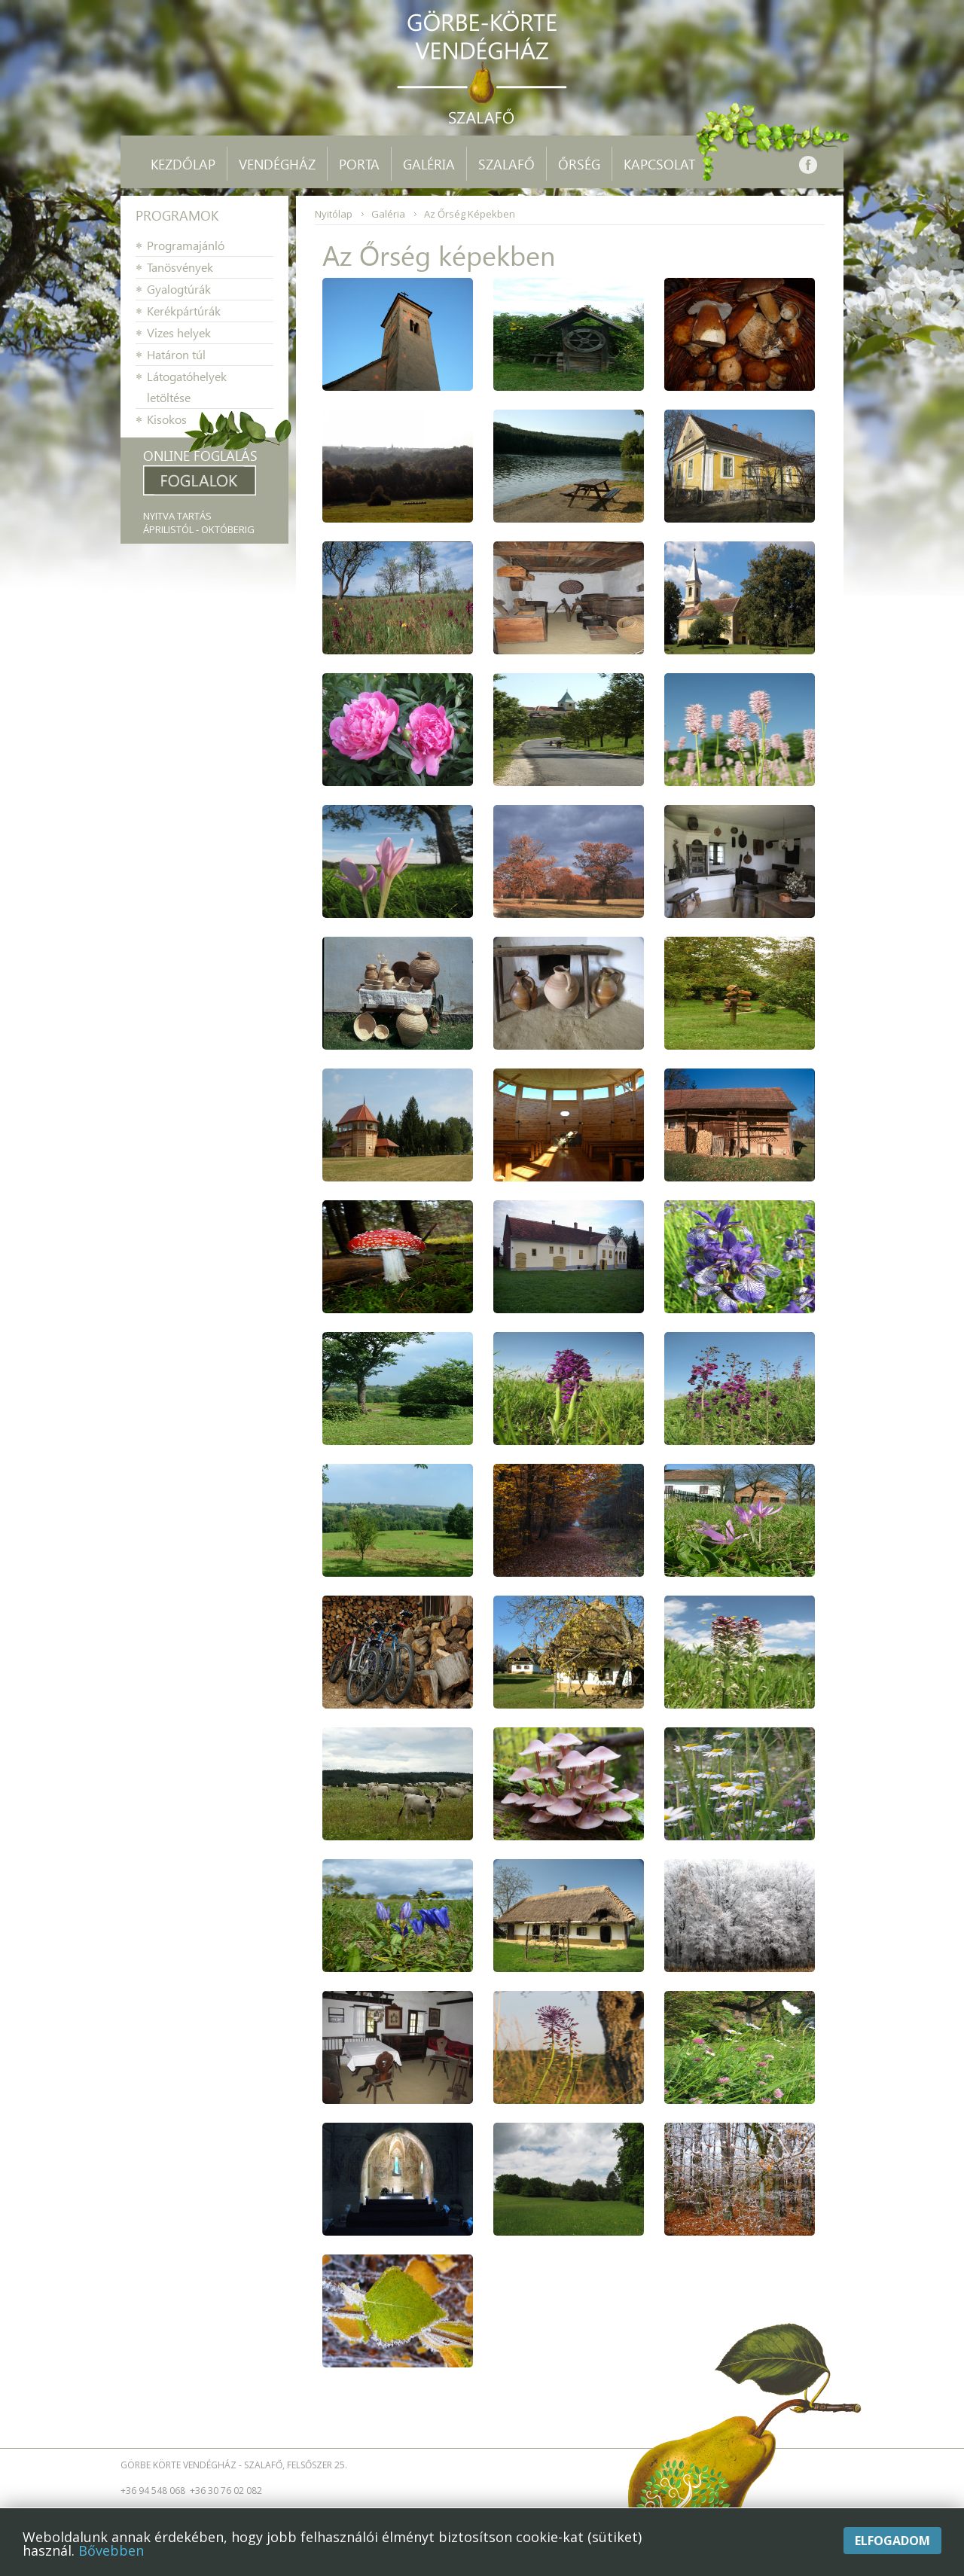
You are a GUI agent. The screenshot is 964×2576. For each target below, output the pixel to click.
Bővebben (111, 2550)
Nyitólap (333, 214)
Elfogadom (892, 2540)
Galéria (388, 214)
